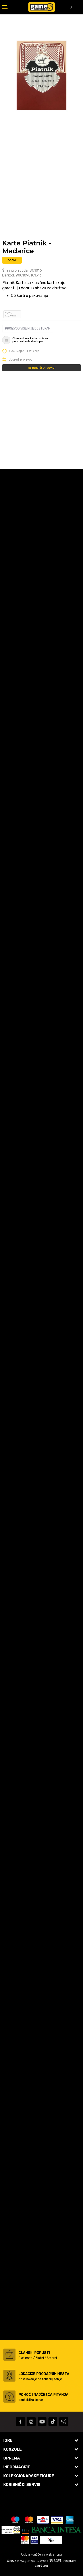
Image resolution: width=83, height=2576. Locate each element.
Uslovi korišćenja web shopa (41, 2554)
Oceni (12, 260)
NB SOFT (55, 2561)
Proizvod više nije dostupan (27, 328)
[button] (20, 351)
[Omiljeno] (67, 8)
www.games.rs (27, 2561)
